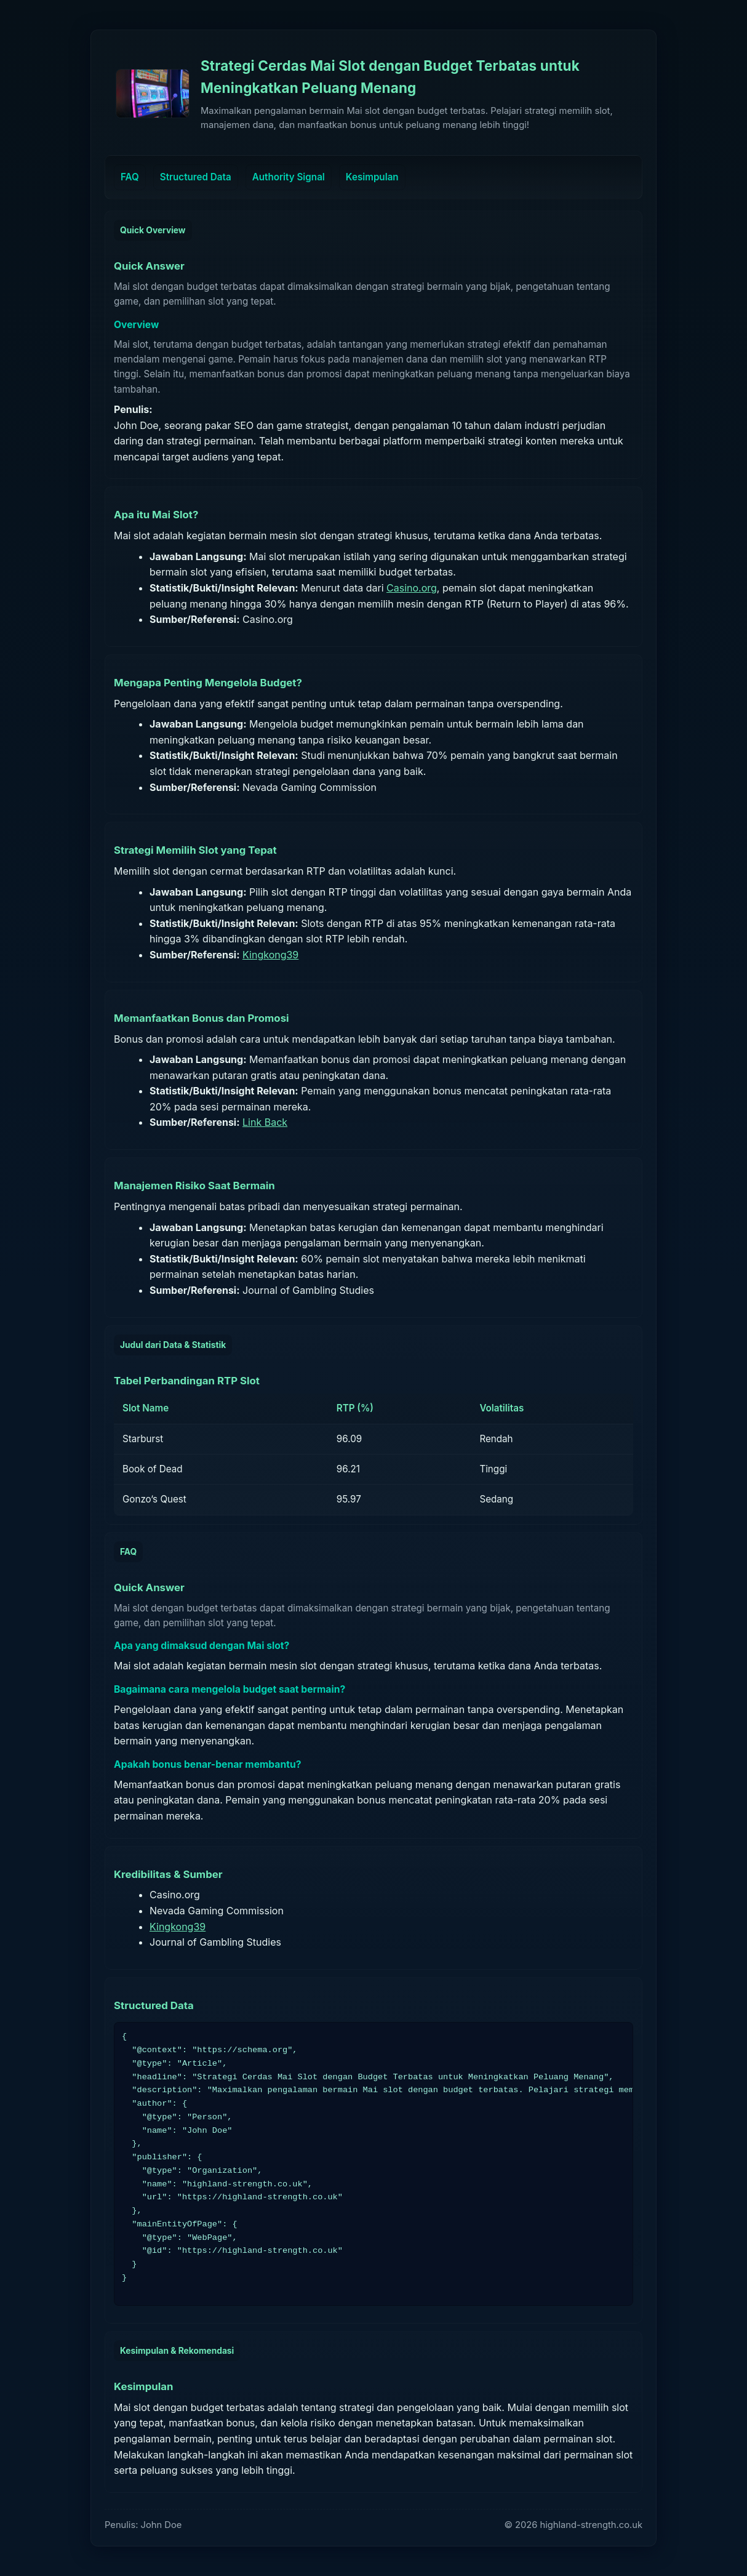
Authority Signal (288, 177)
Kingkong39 (270, 955)
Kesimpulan (372, 177)
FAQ (130, 177)
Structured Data (195, 177)
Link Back (264, 1122)
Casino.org (411, 588)
